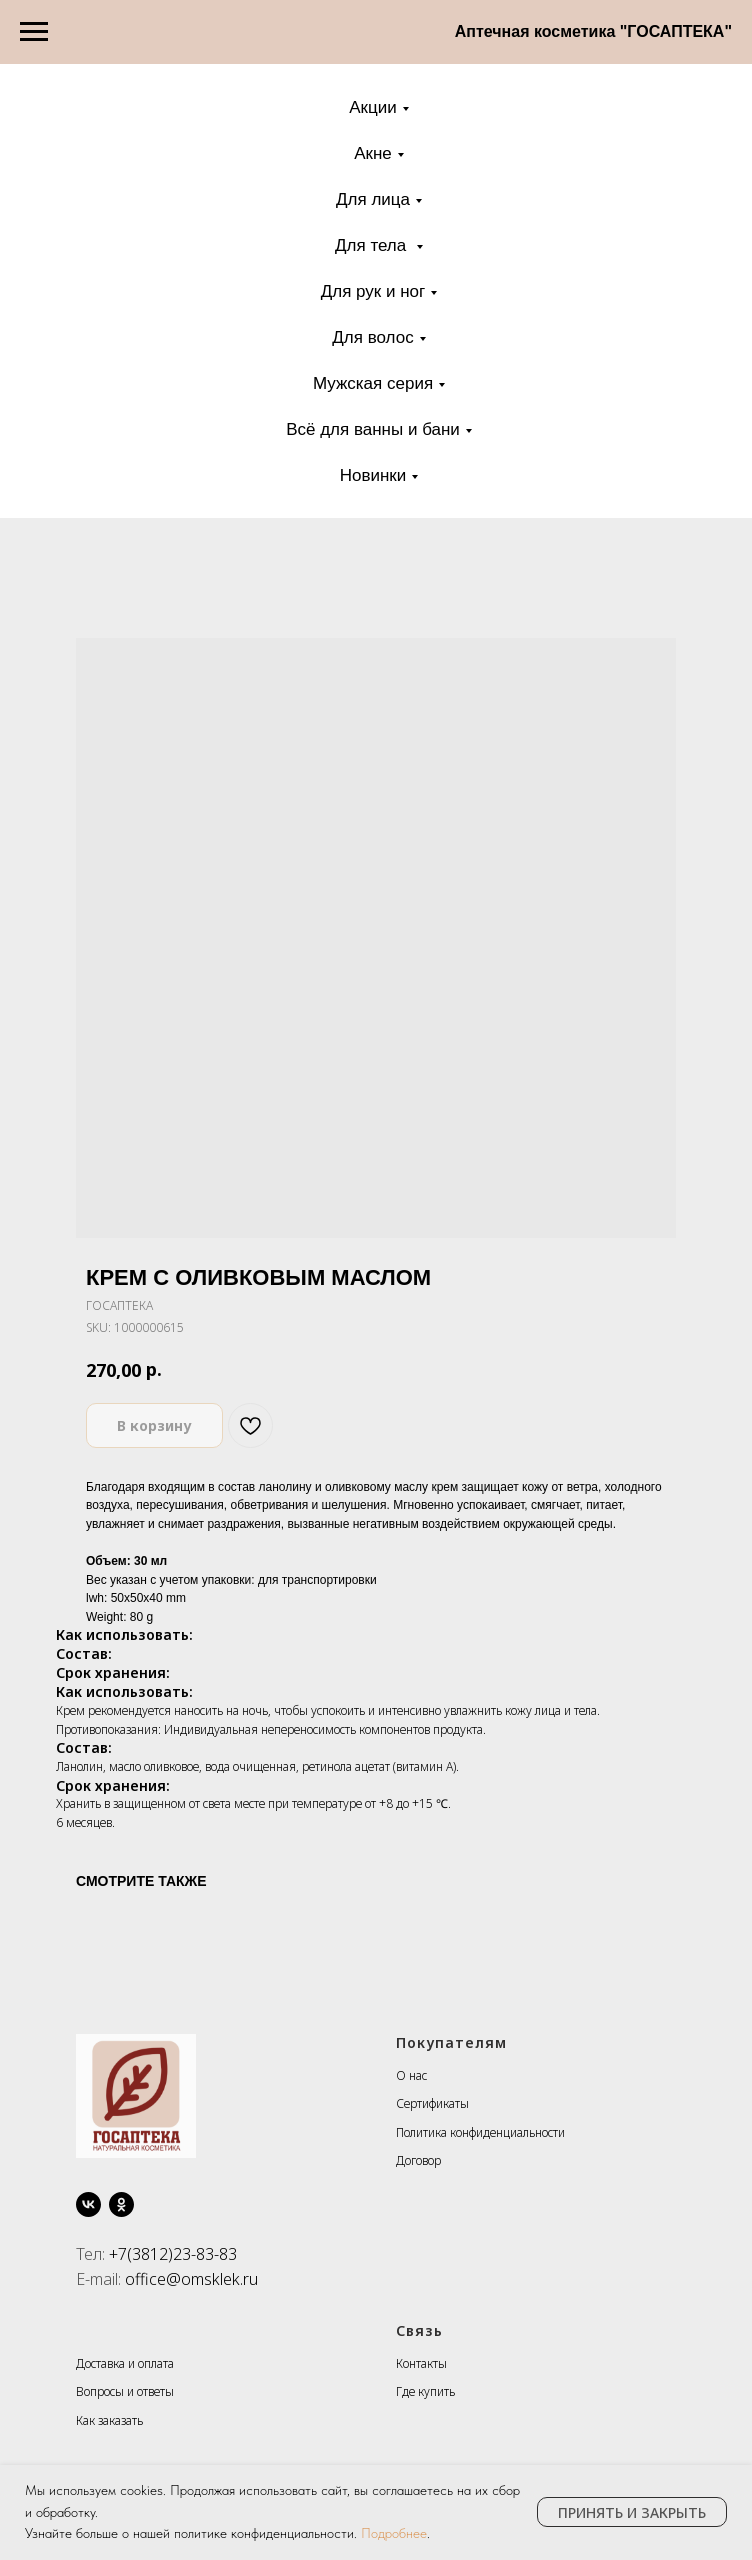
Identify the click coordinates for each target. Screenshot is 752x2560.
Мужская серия (373, 383)
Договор (418, 2160)
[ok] (121, 2204)
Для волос (372, 337)
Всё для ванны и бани (373, 429)
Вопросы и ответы (125, 2391)
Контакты (421, 2363)
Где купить (425, 2391)
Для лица (373, 199)
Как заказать (109, 2420)
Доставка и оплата (125, 2363)
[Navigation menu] (34, 32)
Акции (373, 107)
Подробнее (394, 2533)
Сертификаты (432, 2103)
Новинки (373, 475)
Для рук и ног (373, 291)
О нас (411, 2075)
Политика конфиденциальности (480, 2132)
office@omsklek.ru (191, 2279)
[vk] (88, 2204)
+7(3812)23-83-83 (173, 2254)
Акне (373, 153)
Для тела (373, 245)
